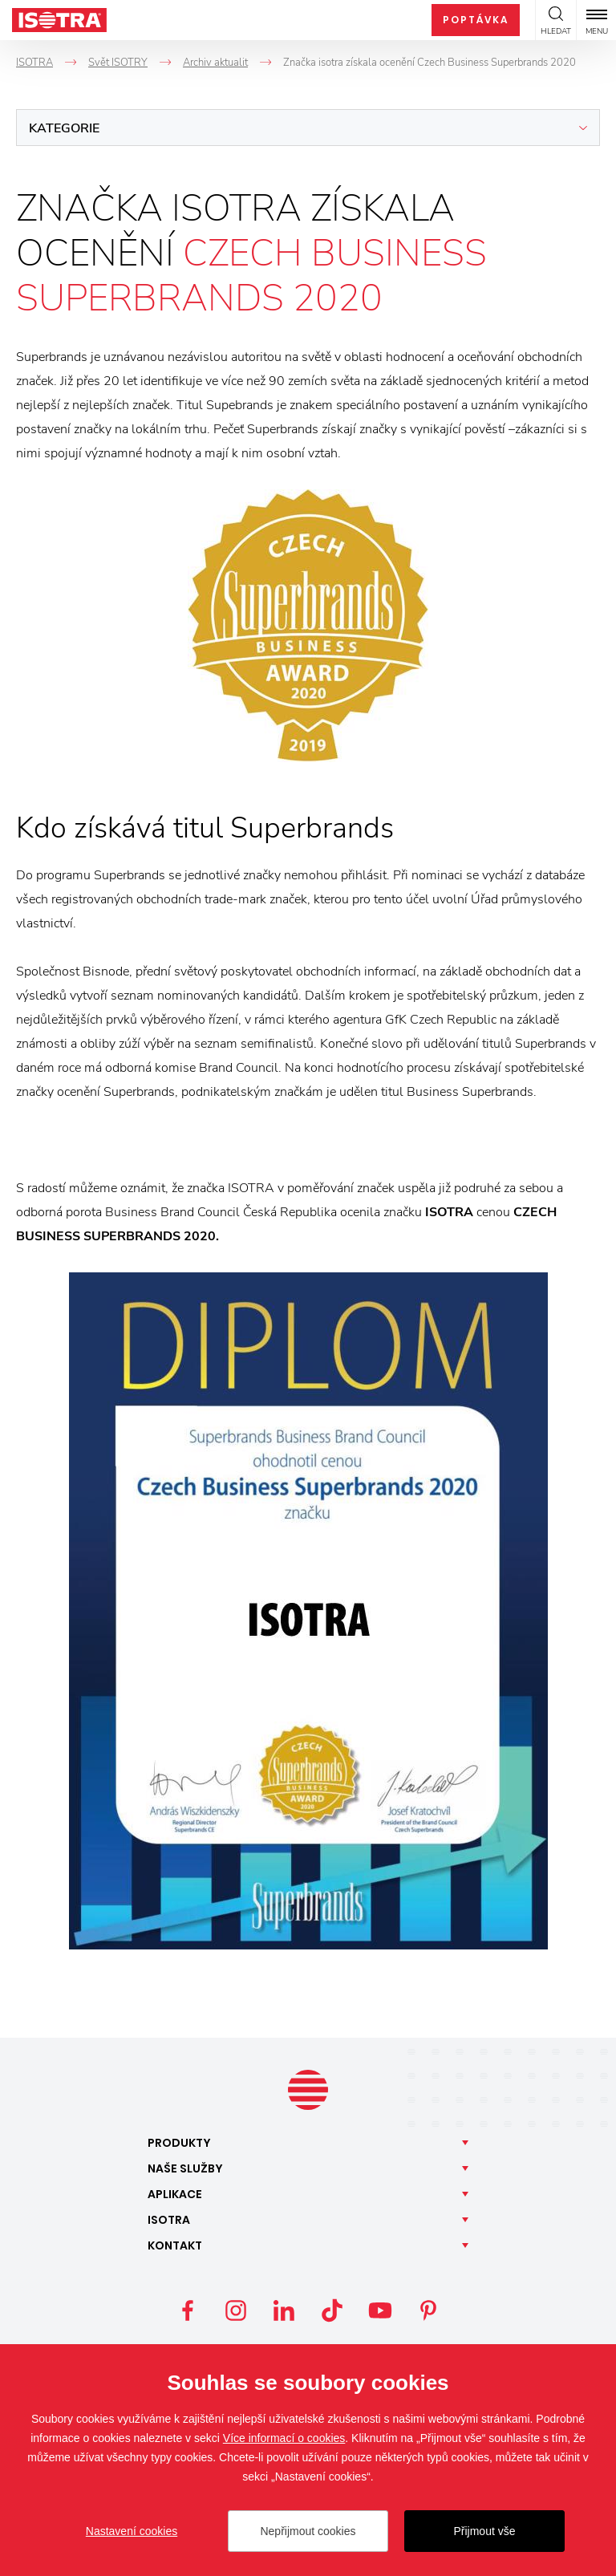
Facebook (188, 2310)
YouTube (380, 2310)
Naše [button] (185, 2168)
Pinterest (428, 2310)
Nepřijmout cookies (307, 2531)
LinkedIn (284, 2310)
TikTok (332, 2310)
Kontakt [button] (175, 2245)
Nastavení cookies (131, 2531)
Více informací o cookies (284, 2438)
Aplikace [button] (175, 2194)
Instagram (236, 2310)
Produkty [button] (179, 2143)
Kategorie (64, 128)
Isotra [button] (169, 2220)
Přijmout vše (484, 2531)
